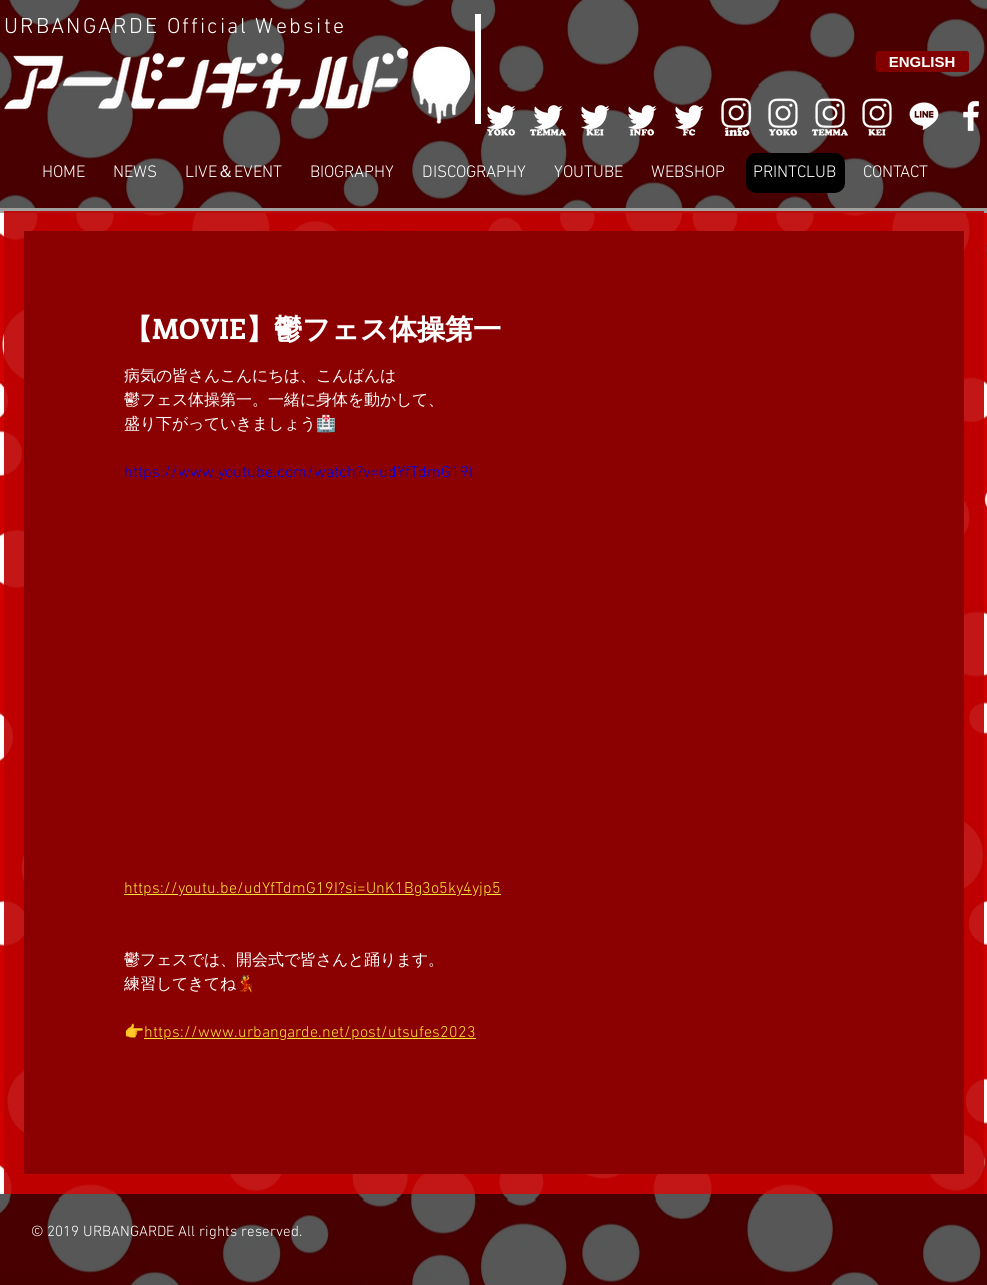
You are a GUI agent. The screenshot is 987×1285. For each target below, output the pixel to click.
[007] (830, 116)
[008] (877, 116)
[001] (501, 116)
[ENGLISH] (922, 61)
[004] (642, 116)
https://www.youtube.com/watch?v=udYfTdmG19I (298, 473)
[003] (595, 116)
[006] (736, 116)
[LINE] (924, 116)
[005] (689, 116)
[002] (548, 116)
